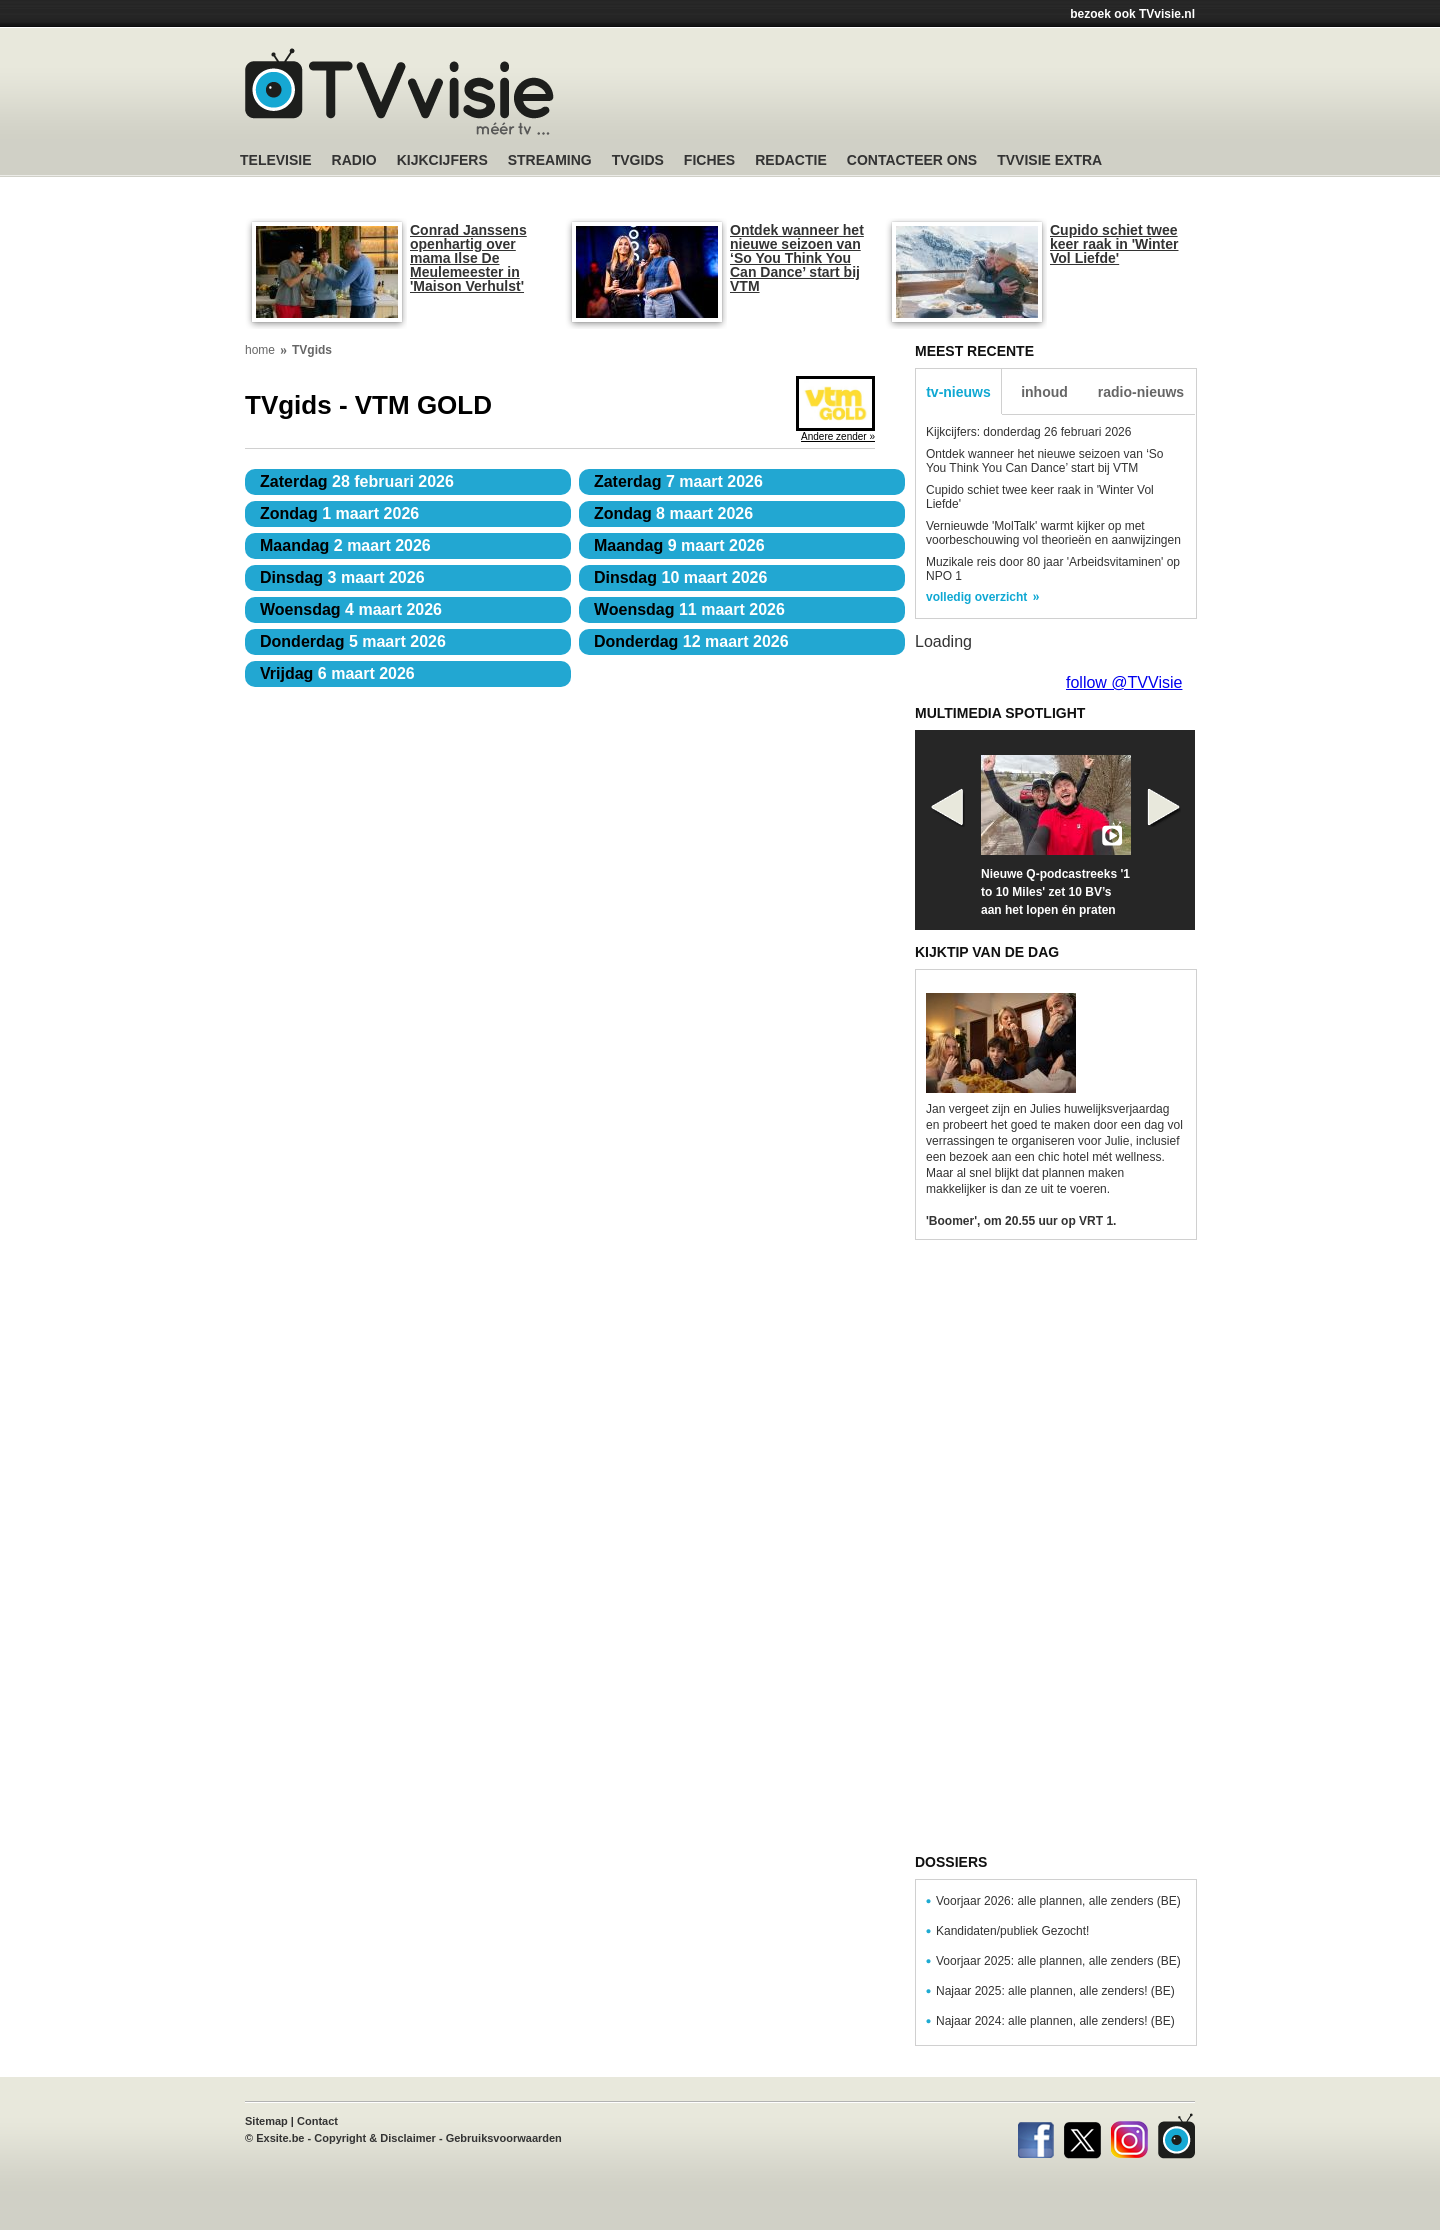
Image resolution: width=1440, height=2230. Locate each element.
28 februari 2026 (357, 481)
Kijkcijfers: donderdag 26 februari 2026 (1028, 432)
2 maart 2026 (345, 545)
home (260, 350)
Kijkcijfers (442, 160)
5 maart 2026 (353, 641)
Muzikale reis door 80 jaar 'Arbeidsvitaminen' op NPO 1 (1053, 569)
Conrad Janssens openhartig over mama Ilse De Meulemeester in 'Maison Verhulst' (468, 258)
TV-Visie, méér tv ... (399, 91)
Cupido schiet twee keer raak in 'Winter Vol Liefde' (1114, 244)
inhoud (1044, 392)
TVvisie (1176, 2136)
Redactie (791, 160)
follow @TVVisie (1124, 682)
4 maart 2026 (351, 609)
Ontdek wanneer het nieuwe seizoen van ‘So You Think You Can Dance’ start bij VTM (797, 258)
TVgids (638, 160)
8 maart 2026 (673, 513)
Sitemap (266, 2121)
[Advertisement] (910, 95)
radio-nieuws (1141, 392)
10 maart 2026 (680, 577)
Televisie (276, 160)
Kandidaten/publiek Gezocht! (1012, 1931)
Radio (354, 160)
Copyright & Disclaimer (375, 2138)
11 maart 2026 (689, 609)
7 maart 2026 (678, 481)
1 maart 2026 (339, 513)
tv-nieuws (958, 392)
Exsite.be (280, 2138)
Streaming (550, 160)
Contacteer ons (912, 160)
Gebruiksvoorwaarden (504, 2138)
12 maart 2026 (691, 641)
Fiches (709, 160)
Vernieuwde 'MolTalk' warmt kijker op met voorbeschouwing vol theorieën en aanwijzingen (1053, 533)
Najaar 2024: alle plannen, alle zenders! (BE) (1055, 2021)
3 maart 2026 (342, 577)
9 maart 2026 (679, 545)
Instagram (1129, 2136)
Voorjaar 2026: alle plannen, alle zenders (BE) (1058, 1901)
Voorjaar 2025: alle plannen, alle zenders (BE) (1058, 1961)
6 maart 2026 (337, 673)
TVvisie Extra (1049, 160)
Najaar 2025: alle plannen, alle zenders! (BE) (1055, 1991)
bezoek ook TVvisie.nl (1132, 14)
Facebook (1035, 2136)
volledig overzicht (976, 597)
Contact (317, 2121)
